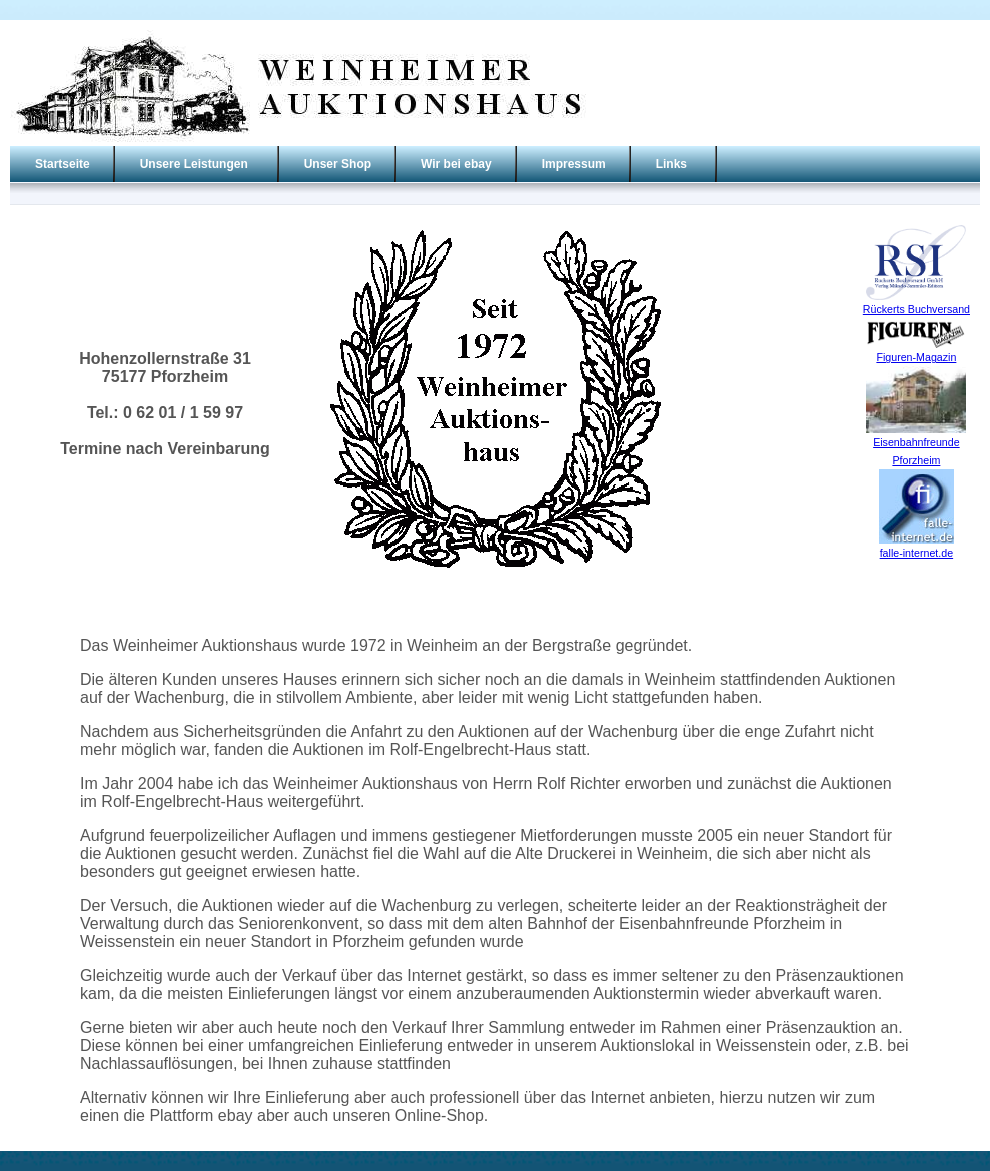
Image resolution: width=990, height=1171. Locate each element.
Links (671, 164)
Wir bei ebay (456, 164)
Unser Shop (337, 164)
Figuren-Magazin (916, 357)
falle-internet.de (916, 553)
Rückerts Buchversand (916, 309)
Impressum (574, 164)
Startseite (62, 164)
